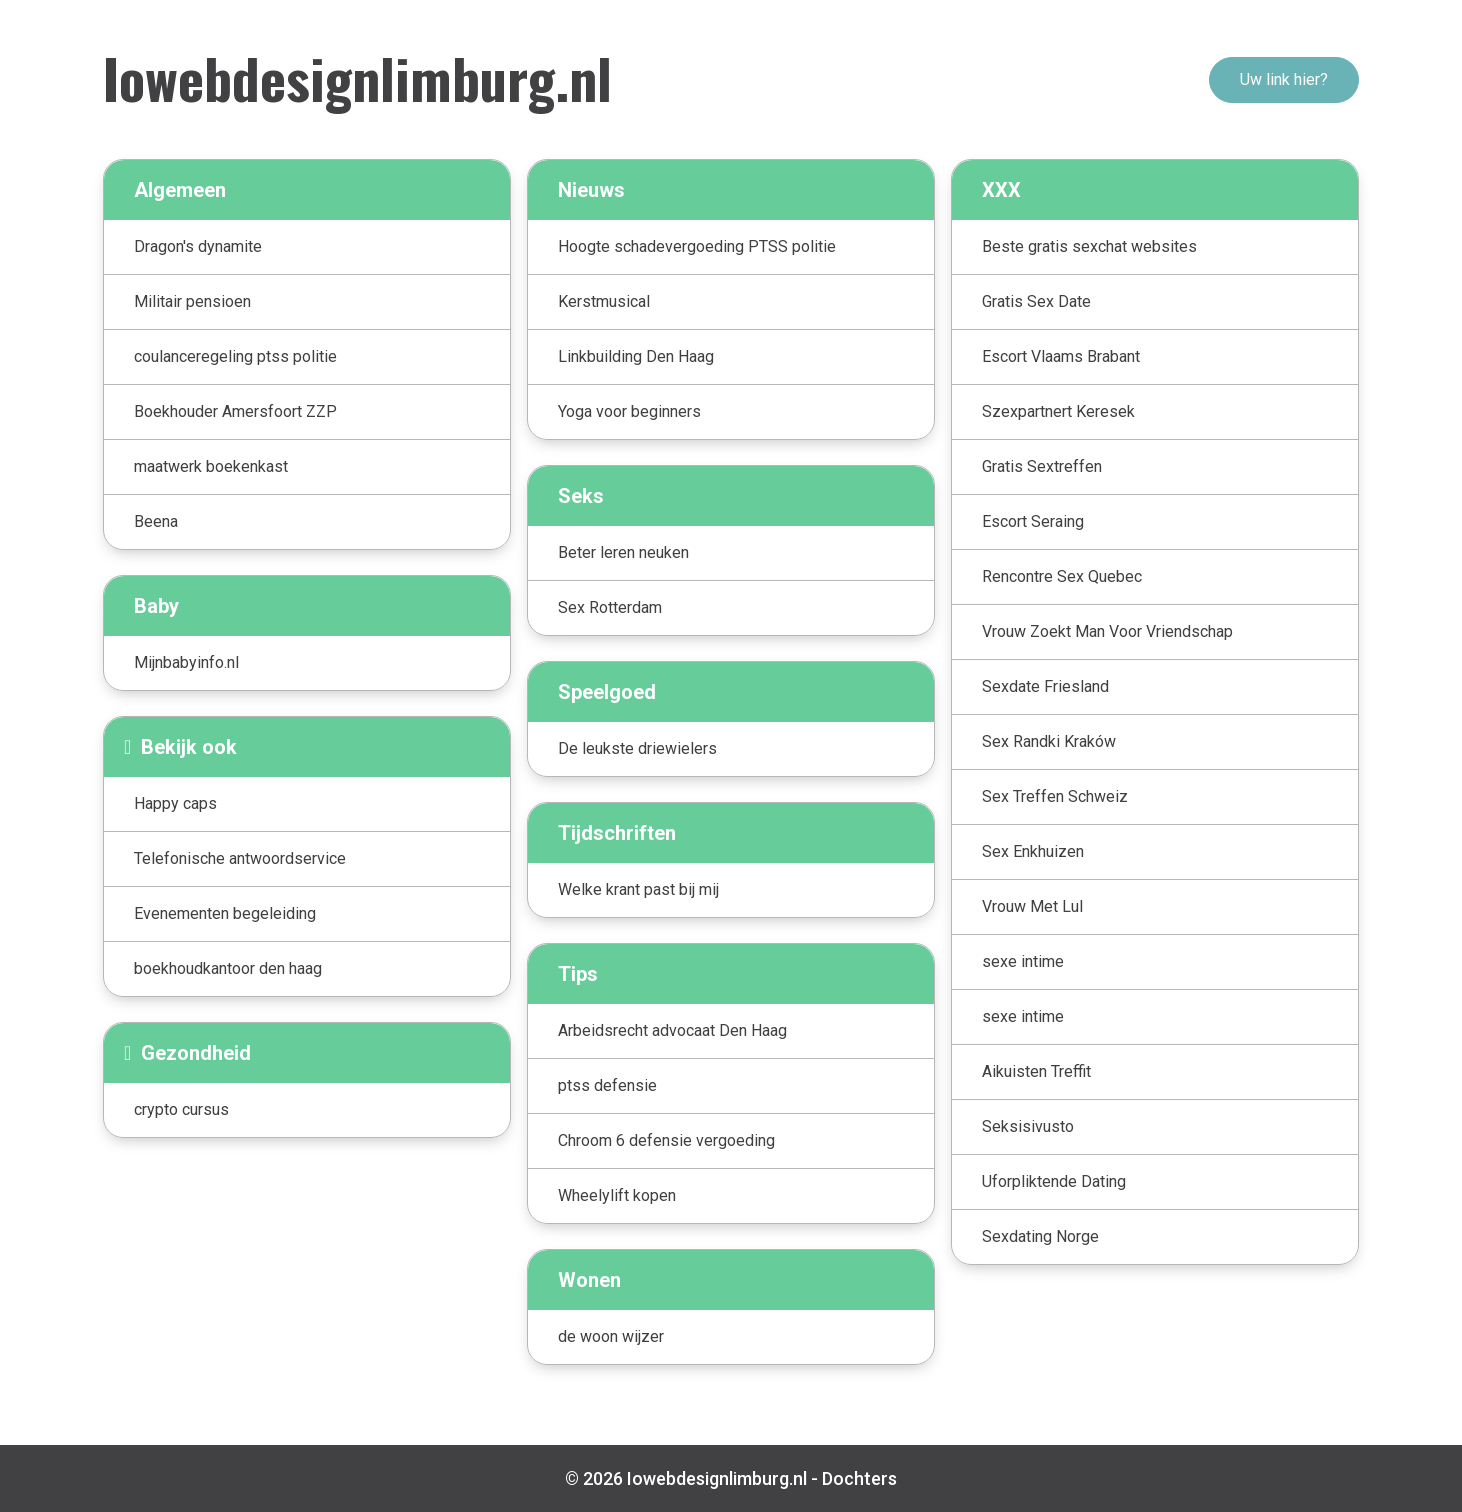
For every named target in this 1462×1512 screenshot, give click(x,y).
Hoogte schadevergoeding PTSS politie (697, 246)
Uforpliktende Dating (1054, 1181)
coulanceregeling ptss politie (235, 356)
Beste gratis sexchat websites (1089, 246)
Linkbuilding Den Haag (636, 356)
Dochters (859, 1478)
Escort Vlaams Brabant (1061, 356)
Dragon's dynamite (198, 246)
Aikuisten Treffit (1036, 1071)
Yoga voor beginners (629, 411)
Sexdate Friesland (1045, 686)
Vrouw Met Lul (1032, 906)
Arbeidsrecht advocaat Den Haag (672, 1030)
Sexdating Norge (1040, 1236)
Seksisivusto (1028, 1126)
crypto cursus (181, 1109)
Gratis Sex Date (1036, 301)
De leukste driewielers (637, 748)
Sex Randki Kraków (1049, 741)
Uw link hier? (1284, 79)
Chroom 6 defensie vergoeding (666, 1140)
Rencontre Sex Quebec (1062, 576)
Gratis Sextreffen (1042, 466)
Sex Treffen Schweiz (1055, 796)
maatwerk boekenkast (211, 466)
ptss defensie (607, 1085)
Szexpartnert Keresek (1058, 411)
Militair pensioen (192, 301)
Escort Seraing (1033, 521)
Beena (156, 521)
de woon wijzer (611, 1336)
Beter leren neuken (623, 552)
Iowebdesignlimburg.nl (357, 77)
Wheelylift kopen (617, 1195)
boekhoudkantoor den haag (228, 968)
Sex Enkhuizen (1033, 851)
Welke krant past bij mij (638, 889)
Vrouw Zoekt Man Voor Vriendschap (1107, 631)
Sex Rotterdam (610, 607)
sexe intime (1023, 961)
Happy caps (175, 803)
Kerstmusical (604, 301)
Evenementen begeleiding (225, 913)
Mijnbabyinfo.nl (186, 662)
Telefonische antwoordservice (240, 858)
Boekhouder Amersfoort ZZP (235, 411)
